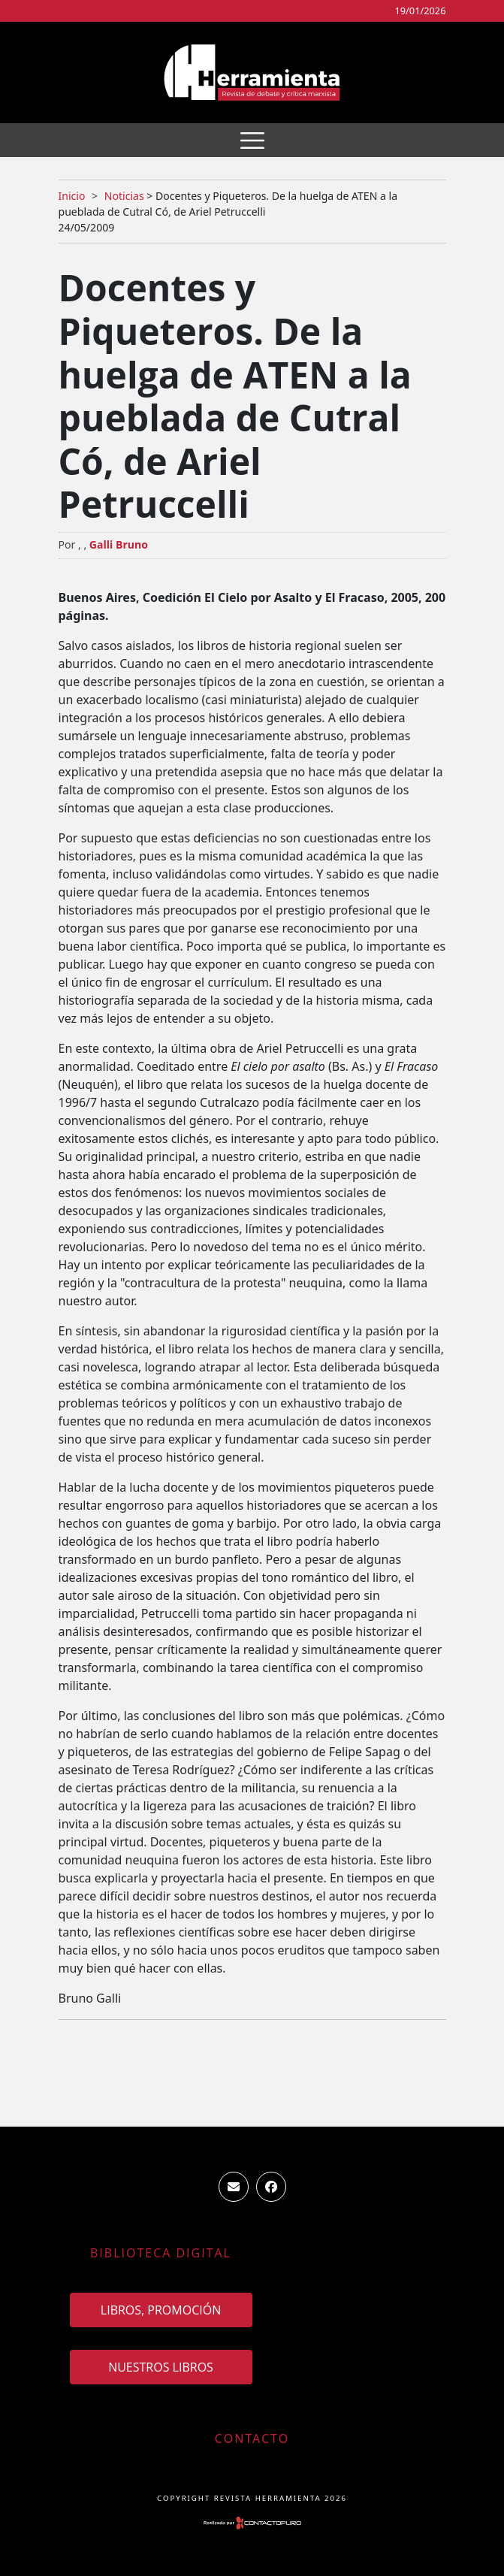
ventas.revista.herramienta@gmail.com (234, 2187)
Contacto (252, 2438)
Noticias (124, 196)
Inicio (72, 196)
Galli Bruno (118, 544)
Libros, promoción (161, 2310)
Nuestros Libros (160, 2367)
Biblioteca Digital (160, 2253)
